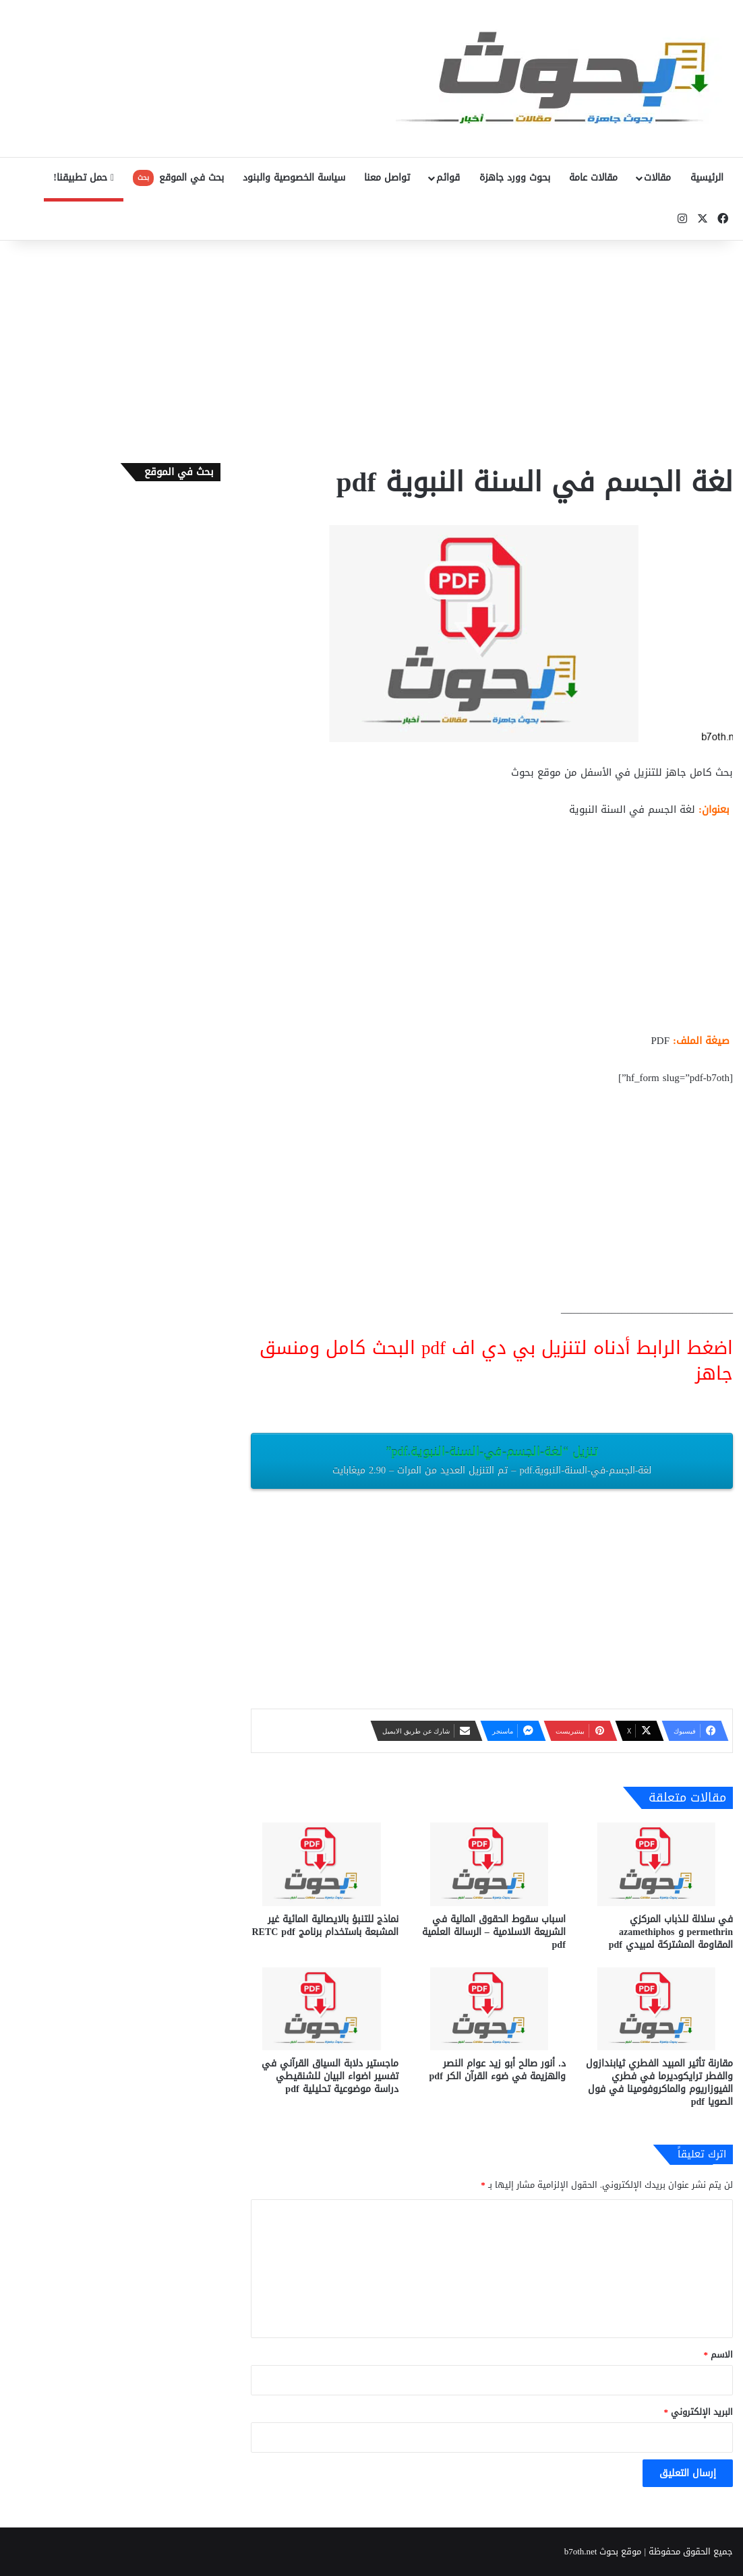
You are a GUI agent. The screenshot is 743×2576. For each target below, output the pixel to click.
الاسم (719, 2354)
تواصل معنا (387, 177)
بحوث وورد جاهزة (514, 177)
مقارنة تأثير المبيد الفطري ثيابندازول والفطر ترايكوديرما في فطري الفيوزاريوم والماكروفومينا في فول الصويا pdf (659, 2082)
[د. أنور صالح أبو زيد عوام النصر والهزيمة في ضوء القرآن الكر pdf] (492, 2008)
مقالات (657, 177)
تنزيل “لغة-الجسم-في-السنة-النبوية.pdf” (492, 1459)
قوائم (448, 177)
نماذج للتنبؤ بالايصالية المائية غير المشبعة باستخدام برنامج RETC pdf (324, 1925)
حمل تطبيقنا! (83, 177)
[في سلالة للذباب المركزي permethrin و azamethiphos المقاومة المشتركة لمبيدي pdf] (659, 1863)
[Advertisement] (371, 348)
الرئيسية (706, 177)
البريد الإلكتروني (699, 2411)
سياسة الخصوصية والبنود (294, 177)
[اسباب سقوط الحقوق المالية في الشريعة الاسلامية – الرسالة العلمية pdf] (492, 1863)
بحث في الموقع (178, 177)
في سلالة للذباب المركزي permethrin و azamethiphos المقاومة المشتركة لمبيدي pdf (671, 1932)
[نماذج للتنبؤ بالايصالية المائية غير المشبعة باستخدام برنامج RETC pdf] (324, 1863)
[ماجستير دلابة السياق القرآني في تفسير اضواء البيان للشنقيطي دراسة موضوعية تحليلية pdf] (324, 2008)
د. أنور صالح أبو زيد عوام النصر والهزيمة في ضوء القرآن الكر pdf (497, 2069)
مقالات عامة (593, 177)
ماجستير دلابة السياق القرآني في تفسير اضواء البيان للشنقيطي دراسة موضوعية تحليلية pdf (330, 2076)
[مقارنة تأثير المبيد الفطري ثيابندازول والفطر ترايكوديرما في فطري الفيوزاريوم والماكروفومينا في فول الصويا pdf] (659, 2008)
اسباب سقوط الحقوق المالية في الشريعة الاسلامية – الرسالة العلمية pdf (494, 1932)
